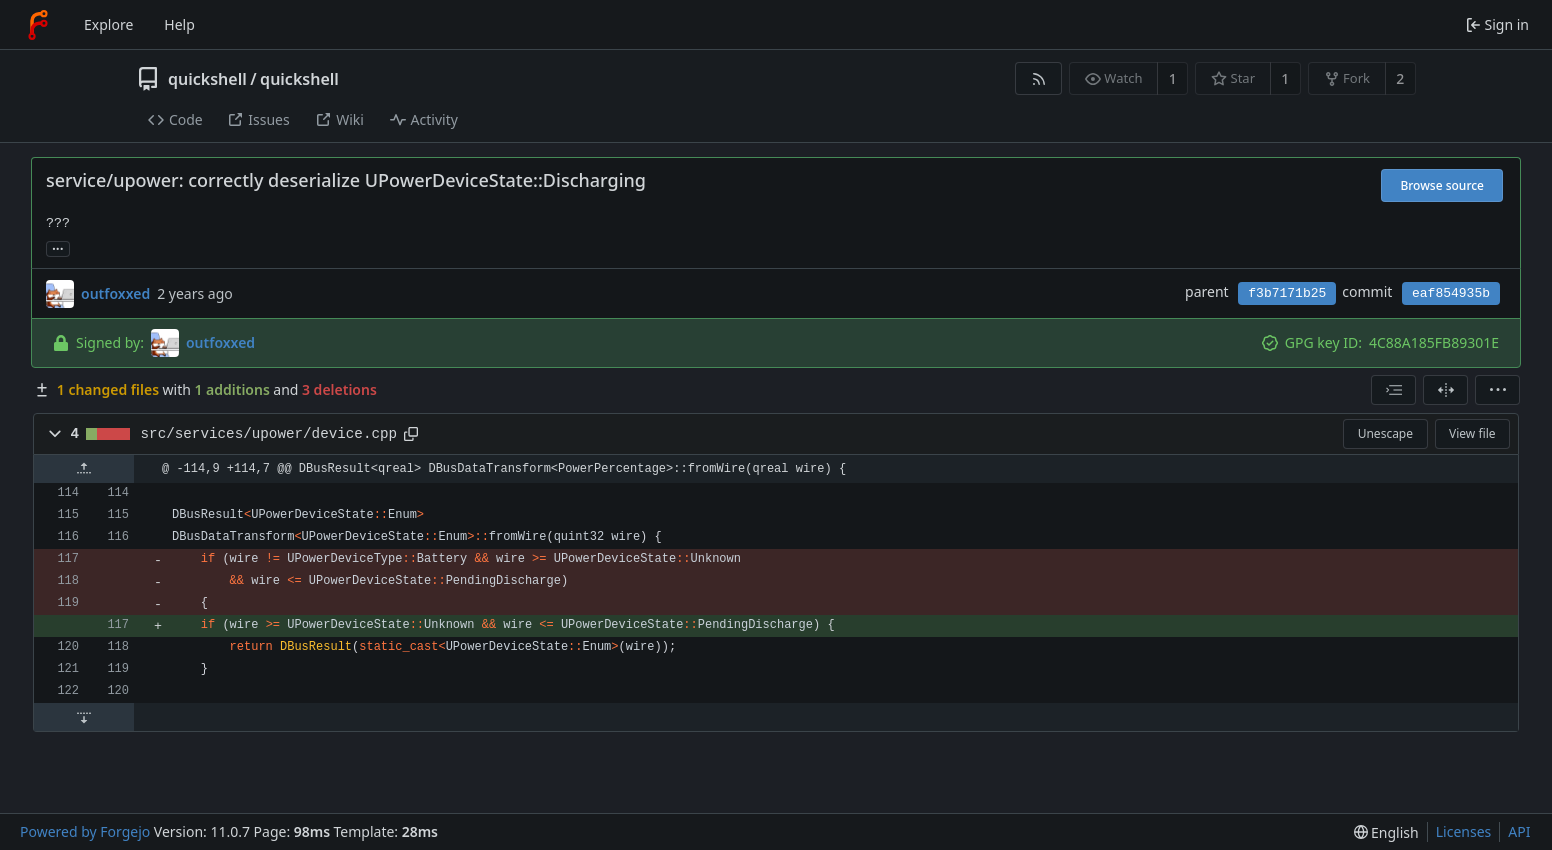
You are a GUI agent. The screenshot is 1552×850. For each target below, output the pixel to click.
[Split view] (1445, 390)
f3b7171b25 (1287, 293)
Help (179, 24)
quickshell (207, 79)
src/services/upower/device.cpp (269, 434)
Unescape (1385, 433)
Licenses (1464, 831)
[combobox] (1393, 390)
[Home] (38, 25)
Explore (108, 24)
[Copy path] (411, 434)
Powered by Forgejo (85, 831)
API (1519, 831)
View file (1472, 433)
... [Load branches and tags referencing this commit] (58, 247)
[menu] (1497, 390)
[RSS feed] (1038, 78)
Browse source (1442, 185)
